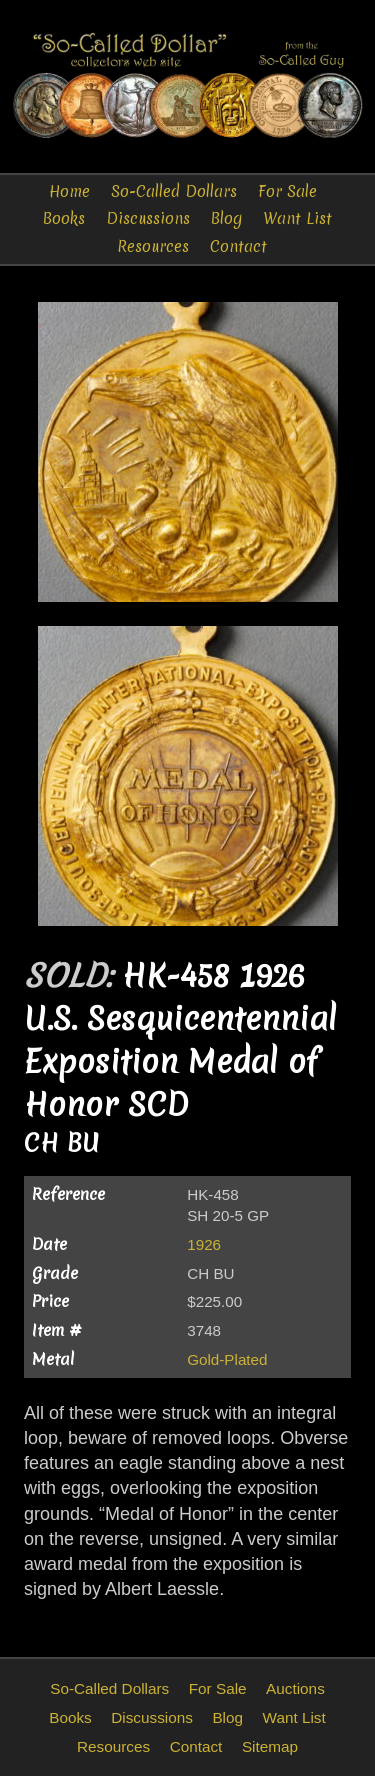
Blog (226, 218)
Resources (153, 246)
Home (69, 191)
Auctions (295, 1688)
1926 (204, 1244)
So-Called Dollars (174, 191)
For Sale (287, 191)
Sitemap (270, 1746)
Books (64, 218)
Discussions (148, 218)
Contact (238, 246)
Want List (297, 218)
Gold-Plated (227, 1359)
